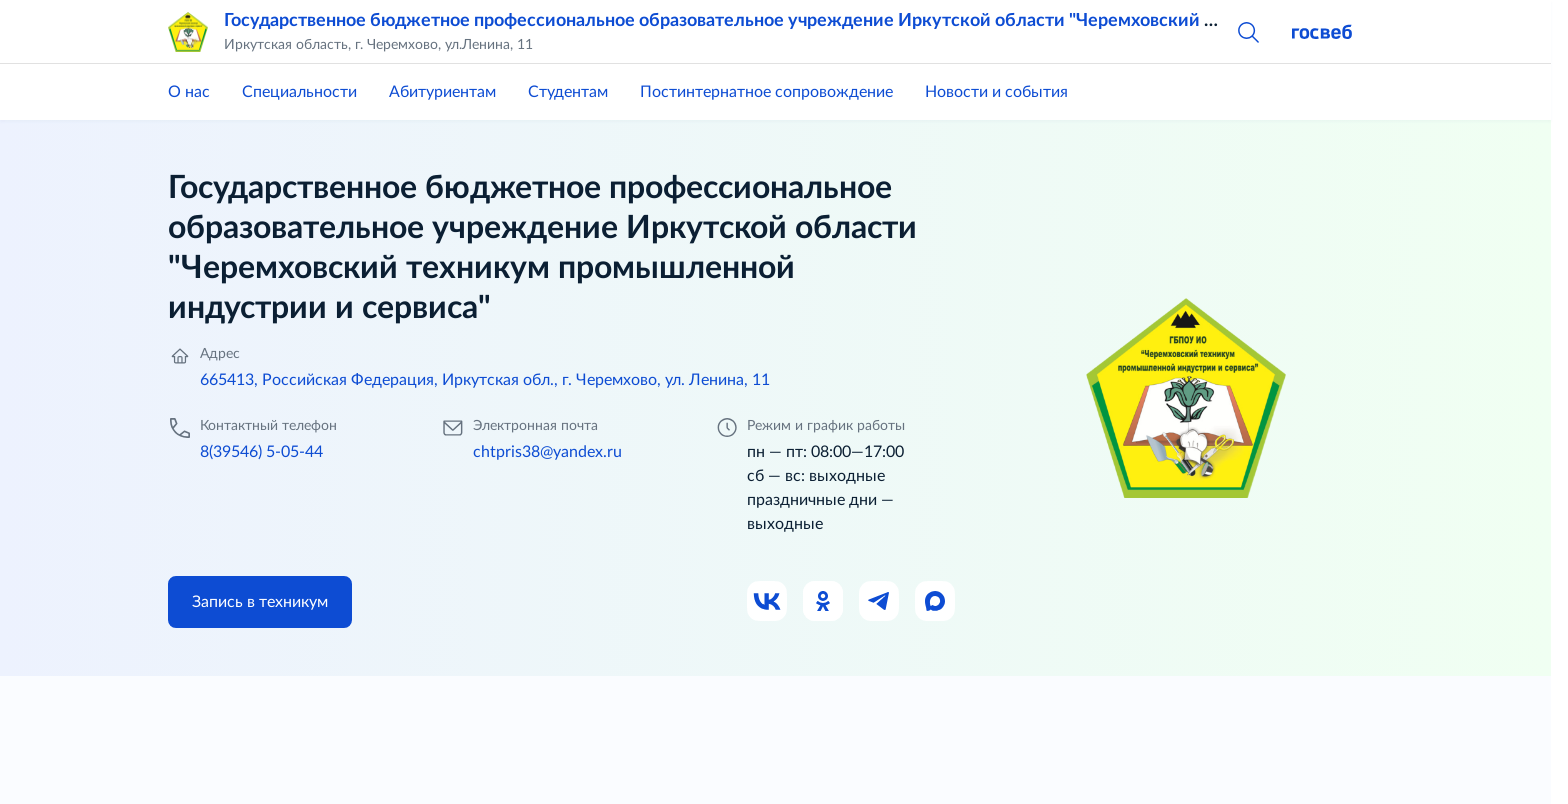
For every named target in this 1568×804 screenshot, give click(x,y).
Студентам (568, 92)
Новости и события (996, 92)
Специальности (299, 92)
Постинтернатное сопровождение (766, 92)
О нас (189, 92)
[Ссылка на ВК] (768, 602)
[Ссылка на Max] (936, 602)
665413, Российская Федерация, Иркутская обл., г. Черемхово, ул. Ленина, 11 (485, 380)
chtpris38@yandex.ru (547, 452)
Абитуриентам (442, 92)
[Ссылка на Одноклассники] (824, 602)
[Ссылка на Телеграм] (880, 602)
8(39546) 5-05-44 (261, 452)
